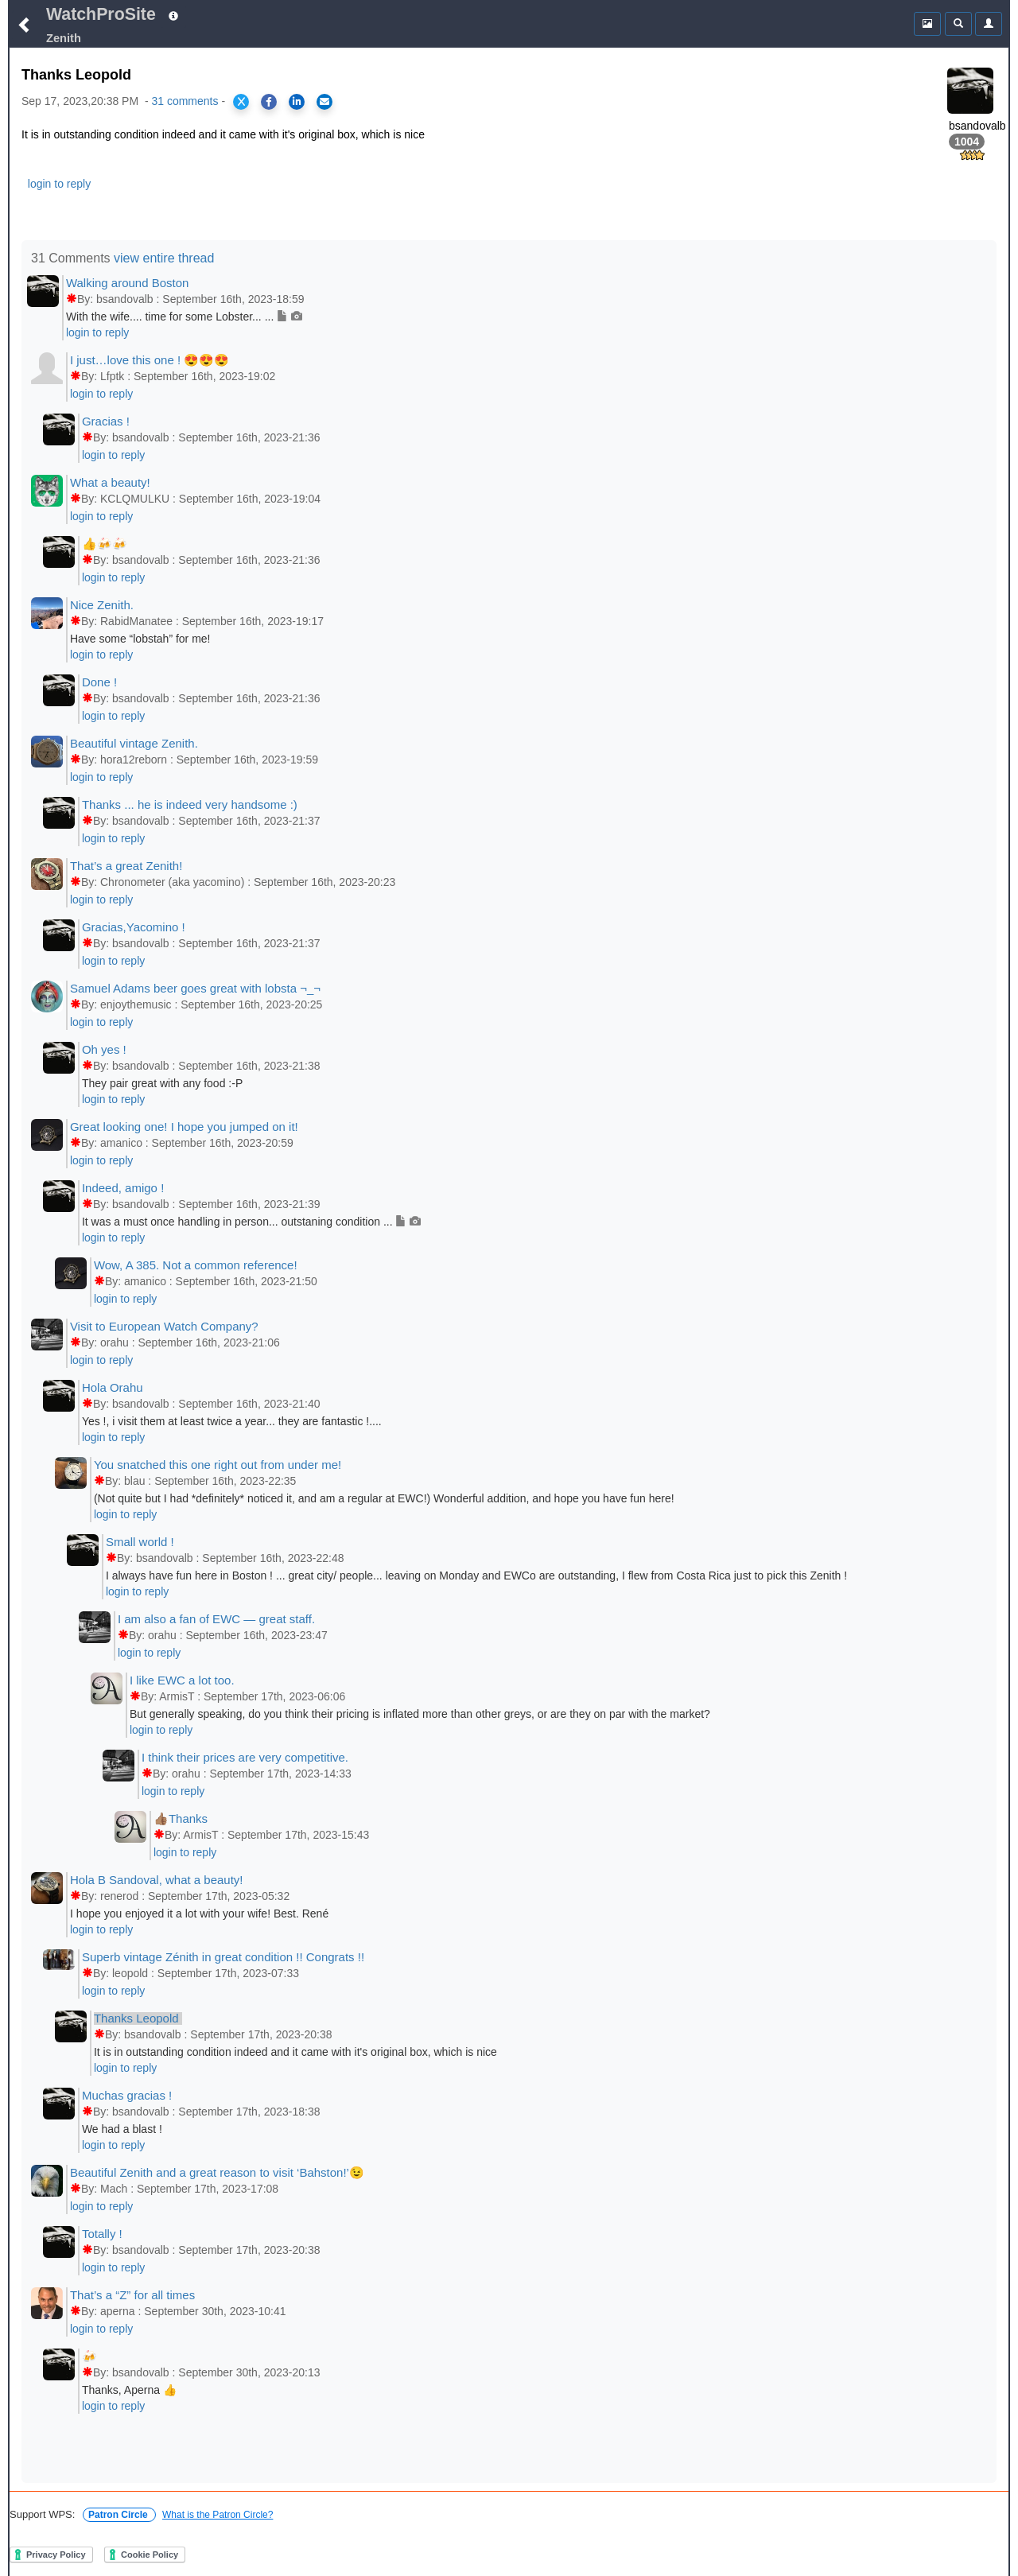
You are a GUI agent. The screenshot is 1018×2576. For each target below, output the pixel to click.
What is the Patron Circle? (217, 2514)
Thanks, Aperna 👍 (129, 2390)
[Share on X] (241, 102)
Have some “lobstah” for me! (140, 638)
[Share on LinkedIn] (297, 102)
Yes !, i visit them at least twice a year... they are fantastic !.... (232, 1421)
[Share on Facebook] (269, 102)
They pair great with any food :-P (162, 1083)
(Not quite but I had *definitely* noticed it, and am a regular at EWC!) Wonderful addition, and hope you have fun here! (384, 1498)
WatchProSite (101, 14)
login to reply (59, 183)
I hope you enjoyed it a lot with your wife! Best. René (199, 1913)
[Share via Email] (324, 102)
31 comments (184, 101)
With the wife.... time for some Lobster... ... (184, 316)
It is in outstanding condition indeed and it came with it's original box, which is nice (295, 2052)
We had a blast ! (122, 2129)
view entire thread (164, 258)
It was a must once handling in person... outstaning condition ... (251, 1221)
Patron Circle (119, 2514)
